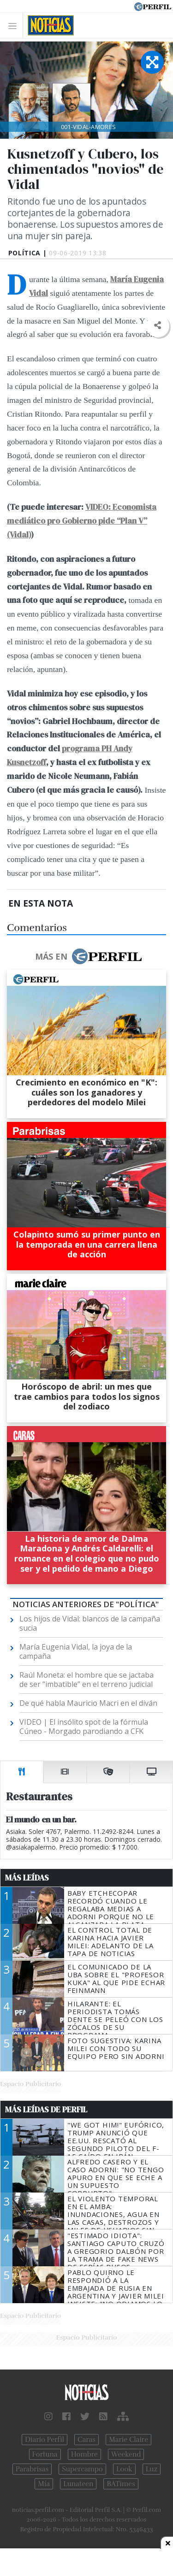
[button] (157, 325)
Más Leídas (27, 1877)
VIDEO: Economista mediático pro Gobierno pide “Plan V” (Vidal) (81, 520)
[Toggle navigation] (15, 25)
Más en (88, 956)
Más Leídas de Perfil (46, 2109)
